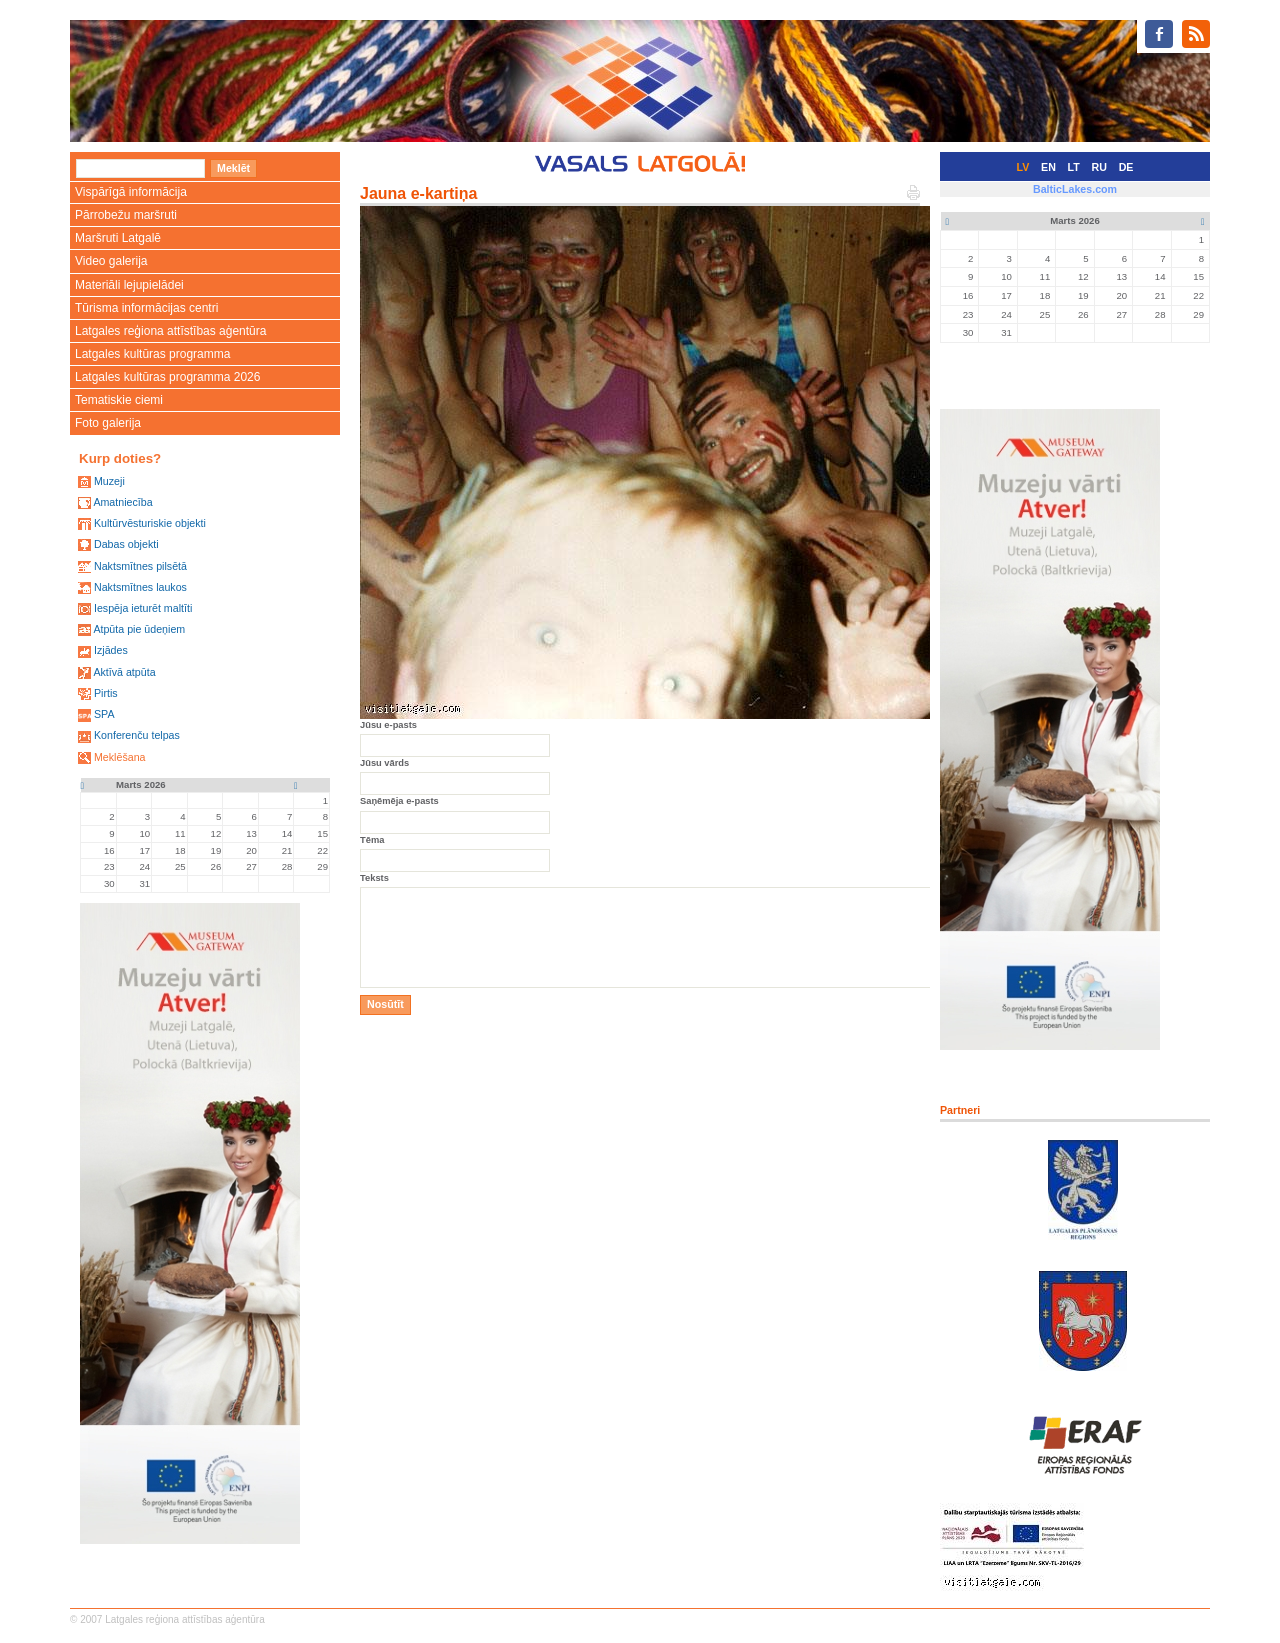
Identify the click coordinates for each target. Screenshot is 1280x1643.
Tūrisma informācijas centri (146, 308)
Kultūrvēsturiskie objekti (150, 523)
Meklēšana (120, 757)
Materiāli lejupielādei (129, 285)
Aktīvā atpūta (124, 672)
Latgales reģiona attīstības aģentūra (170, 331)
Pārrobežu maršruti (126, 215)
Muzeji (109, 481)
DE (1126, 167)
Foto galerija (108, 423)
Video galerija (111, 261)
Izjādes (111, 650)
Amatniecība (122, 502)
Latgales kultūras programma (152, 354)
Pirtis (106, 693)
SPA (104, 714)
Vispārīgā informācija (131, 192)
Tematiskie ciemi (119, 400)
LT (1074, 167)
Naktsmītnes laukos (140, 587)
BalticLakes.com (1075, 189)
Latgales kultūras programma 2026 (167, 377)
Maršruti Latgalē (118, 238)
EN (1048, 167)
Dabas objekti (126, 544)
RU (1099, 167)
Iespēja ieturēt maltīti (143, 608)
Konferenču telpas (137, 735)
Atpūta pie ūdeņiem (139, 629)
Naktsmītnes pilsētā (140, 566)
